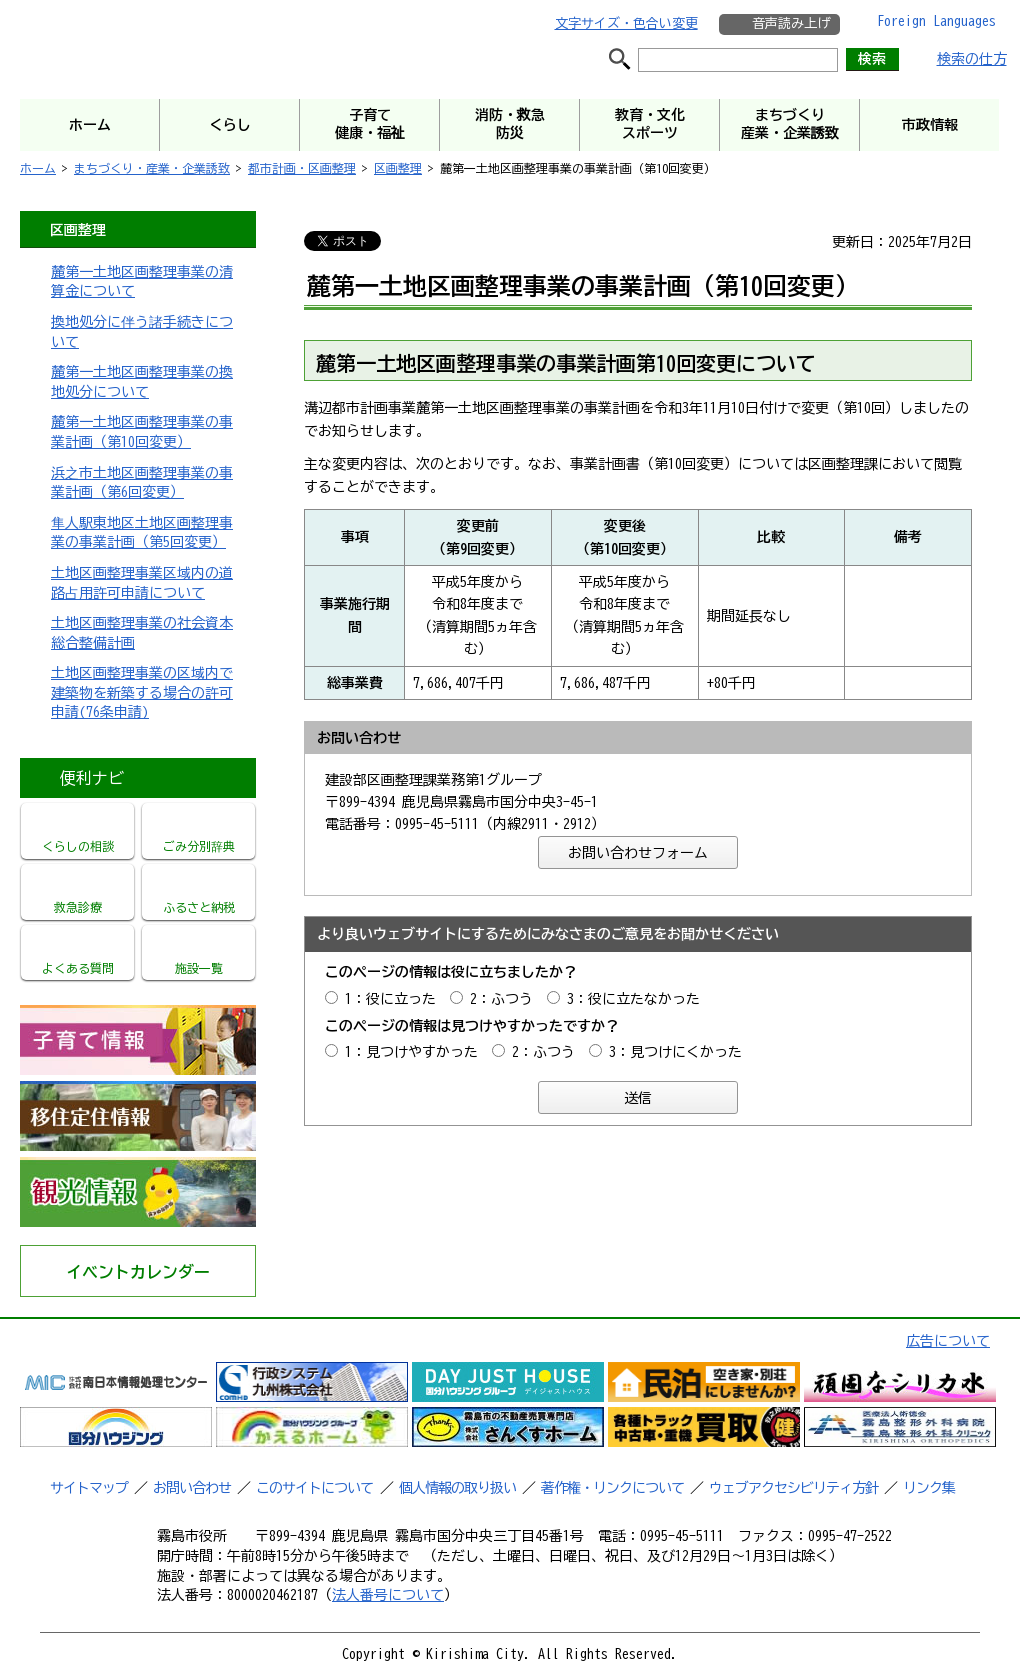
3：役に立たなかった (633, 999)
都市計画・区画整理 (302, 168)
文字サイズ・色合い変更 (626, 23)
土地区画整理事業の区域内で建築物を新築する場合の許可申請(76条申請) (142, 692)
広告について (948, 1341)
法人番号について (388, 1595)
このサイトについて (314, 1488)
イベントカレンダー (138, 1272)
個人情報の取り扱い (457, 1488)
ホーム (38, 168)
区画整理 (398, 168)
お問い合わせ (192, 1488)
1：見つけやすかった (411, 1052)
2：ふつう (501, 999)
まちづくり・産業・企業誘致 (152, 168)
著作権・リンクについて (612, 1488)
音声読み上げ (791, 23)
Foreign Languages (936, 21)
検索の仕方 (972, 59)
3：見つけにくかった (675, 1052)
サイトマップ (89, 1488)
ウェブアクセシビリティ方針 (793, 1488)
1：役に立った (390, 999)
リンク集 (929, 1488)
